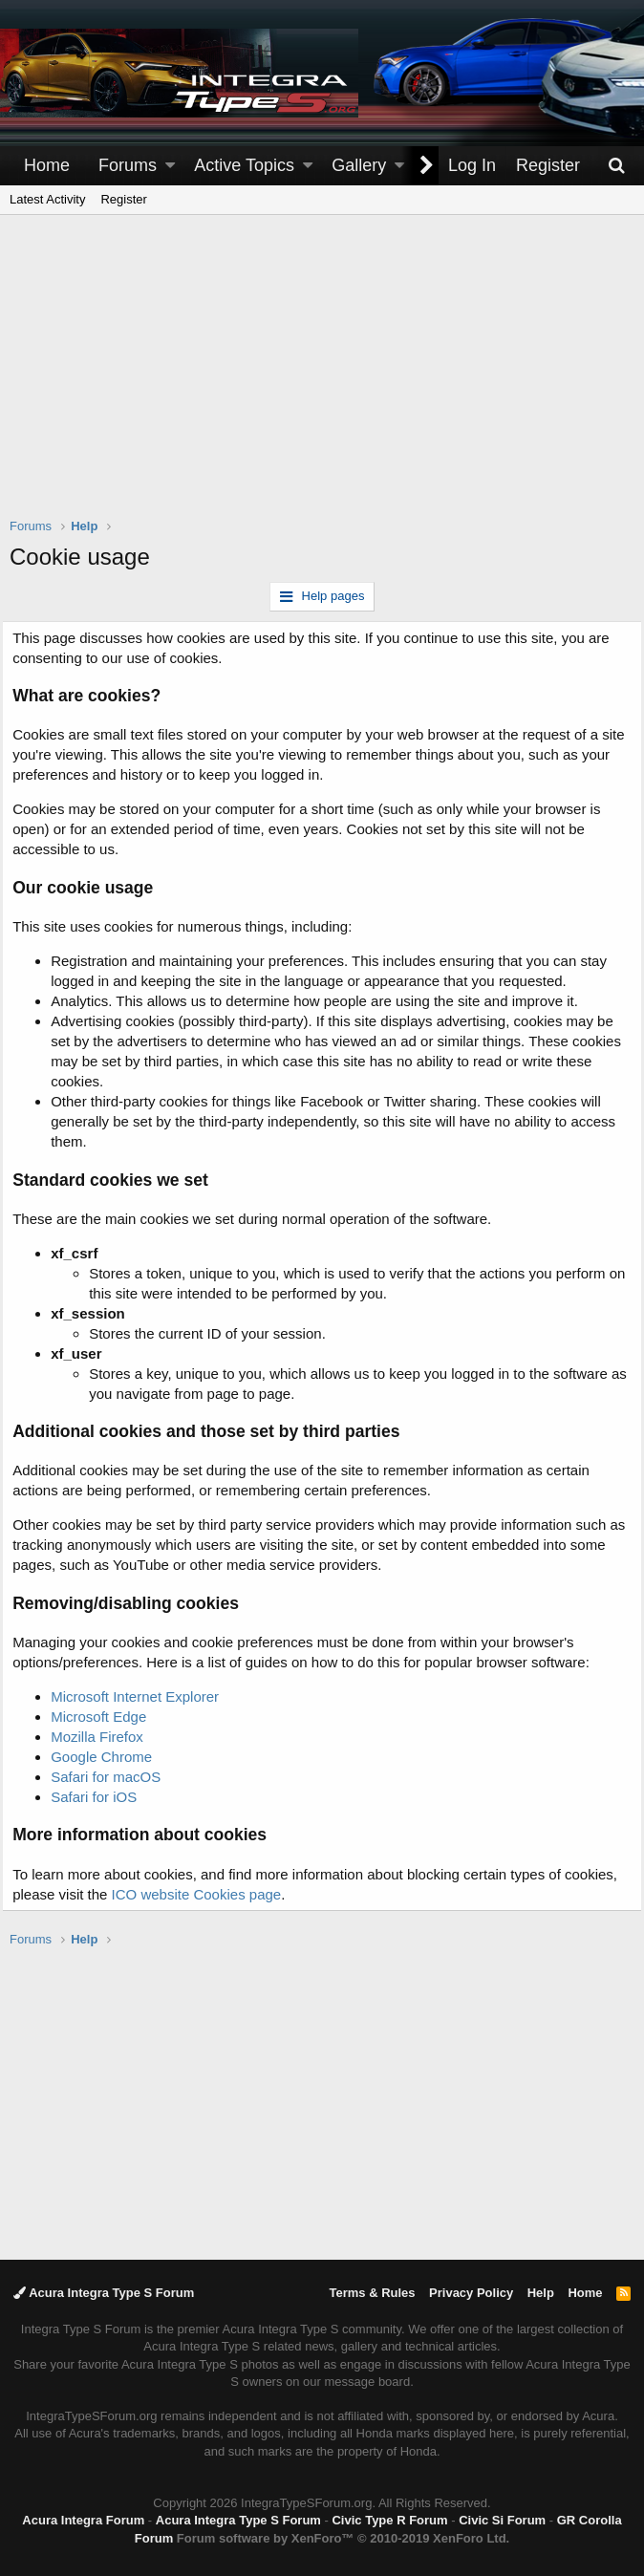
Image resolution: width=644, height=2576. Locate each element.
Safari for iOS (101, 1797)
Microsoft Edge (106, 1716)
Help (540, 2293)
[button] (170, 165)
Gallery (359, 165)
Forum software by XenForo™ (343, 2538)
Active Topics (244, 165)
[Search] (616, 165)
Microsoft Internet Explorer (142, 1696)
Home (47, 165)
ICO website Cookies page (261, 1894)
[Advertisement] (327, 378)
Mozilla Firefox (104, 1736)
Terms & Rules (372, 2293)
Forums (127, 165)
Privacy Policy (471, 2293)
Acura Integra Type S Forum (103, 2293)
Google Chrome (109, 1757)
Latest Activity (47, 199)
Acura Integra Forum (83, 2520)
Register (123, 199)
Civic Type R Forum (389, 2520)
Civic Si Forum (502, 2520)
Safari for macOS (113, 1777)
